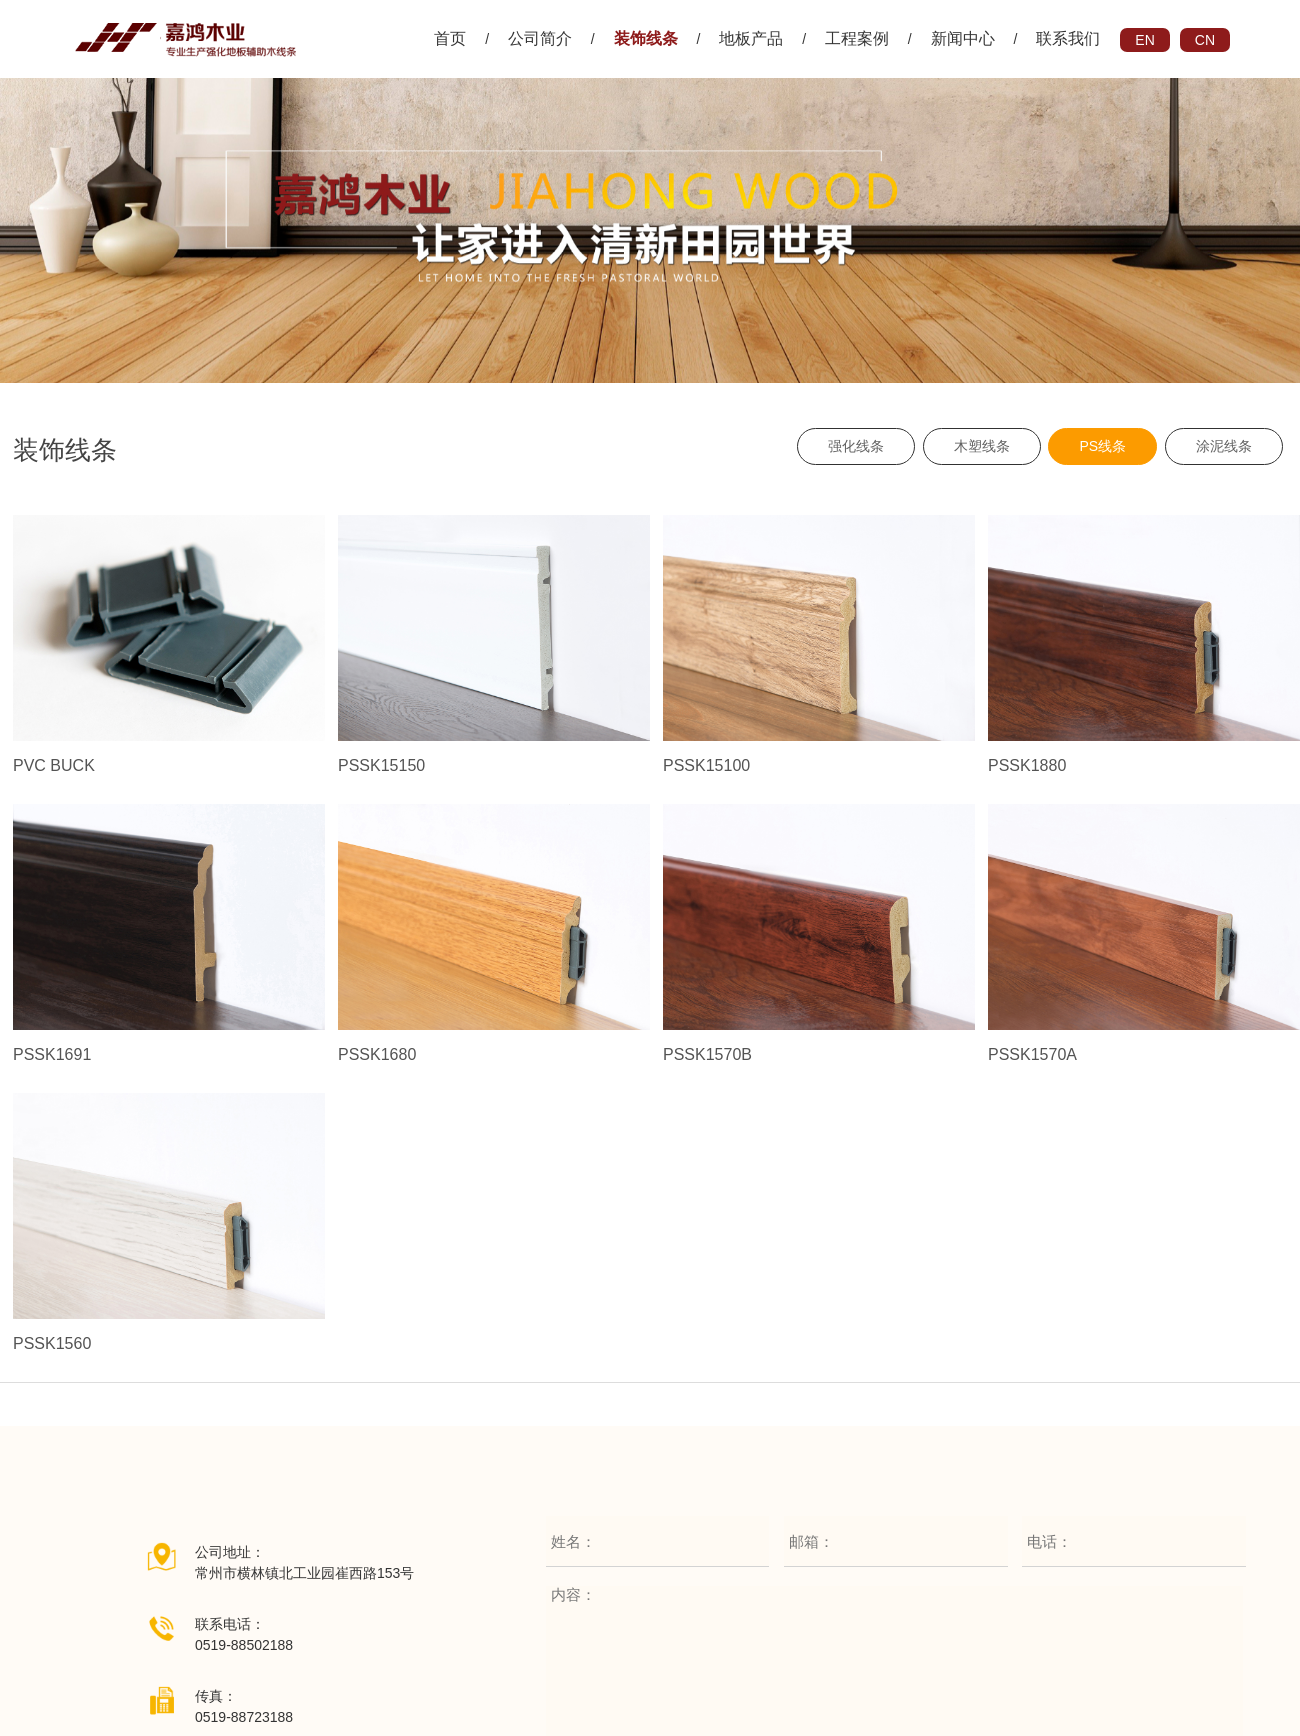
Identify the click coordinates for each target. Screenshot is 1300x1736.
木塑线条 (982, 446)
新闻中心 (963, 38)
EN (1144, 40)
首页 (450, 38)
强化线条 (856, 446)
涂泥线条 (1224, 446)
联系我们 (1068, 38)
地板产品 (751, 38)
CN (1205, 40)
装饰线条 (646, 38)
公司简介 (540, 38)
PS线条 (1102, 446)
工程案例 (857, 38)
